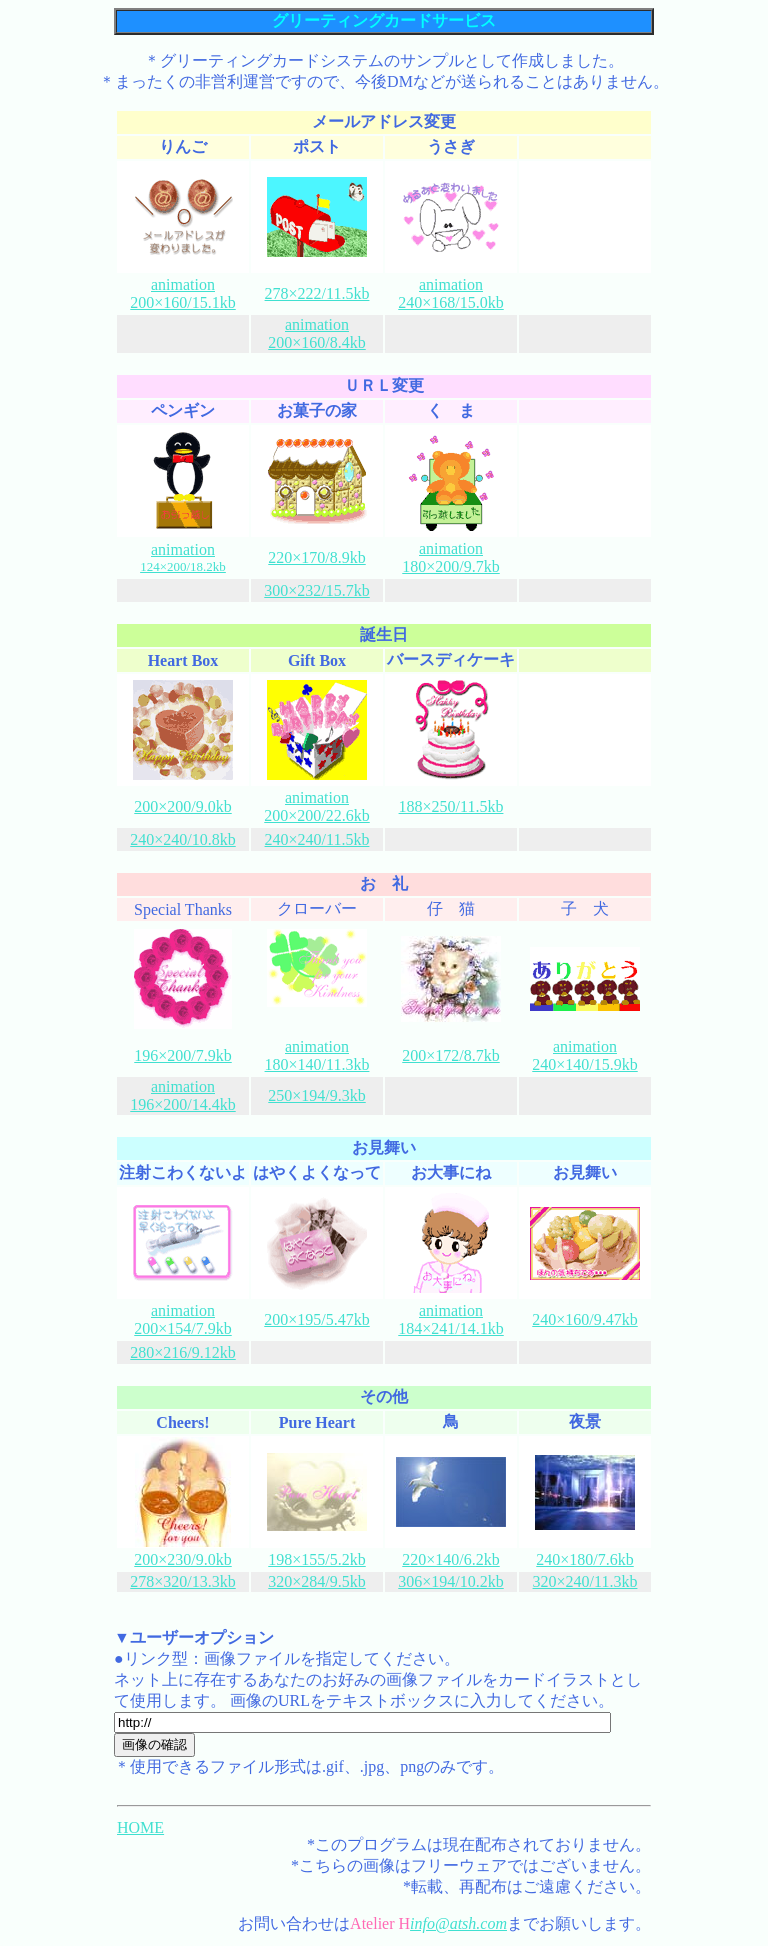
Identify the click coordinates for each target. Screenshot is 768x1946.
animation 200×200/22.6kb (316, 806)
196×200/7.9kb (182, 1055)
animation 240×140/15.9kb (584, 1055)
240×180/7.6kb (584, 1559)
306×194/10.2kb (450, 1581)
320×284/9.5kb (316, 1581)
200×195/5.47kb (316, 1319)
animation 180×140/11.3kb (317, 1055)
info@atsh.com (458, 1923)
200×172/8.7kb (450, 1055)
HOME (140, 1827)
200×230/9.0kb (182, 1559)
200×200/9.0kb (182, 806)
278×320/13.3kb (182, 1581)
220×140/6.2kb (450, 1559)
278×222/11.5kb (317, 293)
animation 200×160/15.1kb (182, 293)
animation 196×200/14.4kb (182, 1095)
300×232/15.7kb (316, 590)
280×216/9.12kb (182, 1352)
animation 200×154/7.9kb (182, 1319)
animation (183, 557)
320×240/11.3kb (585, 1581)
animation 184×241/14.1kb (450, 1319)
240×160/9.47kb (584, 1319)
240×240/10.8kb (182, 839)
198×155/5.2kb (316, 1559)
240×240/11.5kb (317, 839)
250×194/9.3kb (316, 1095)
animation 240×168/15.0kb (450, 293)
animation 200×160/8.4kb (316, 333)
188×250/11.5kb (451, 806)
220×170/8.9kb (316, 557)
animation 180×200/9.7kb (450, 557)
